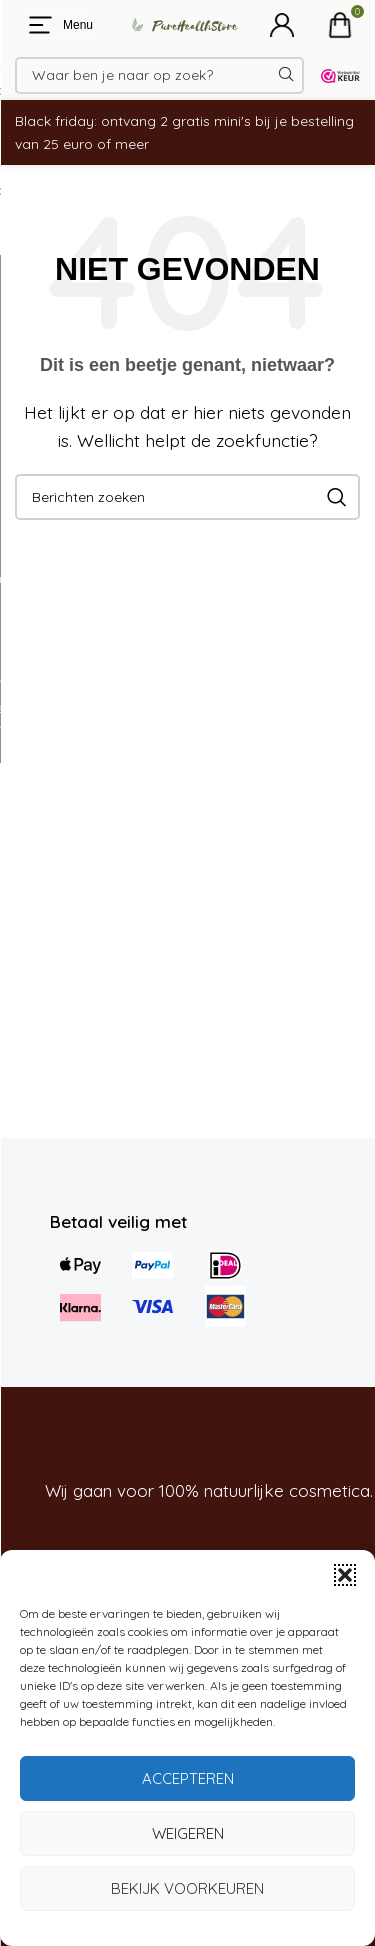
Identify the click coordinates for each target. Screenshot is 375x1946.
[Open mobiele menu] (59, 25)
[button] (345, 1575)
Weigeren (188, 1833)
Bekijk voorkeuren (187, 1888)
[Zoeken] (159, 75)
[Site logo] (178, 24)
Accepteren (188, 1778)
